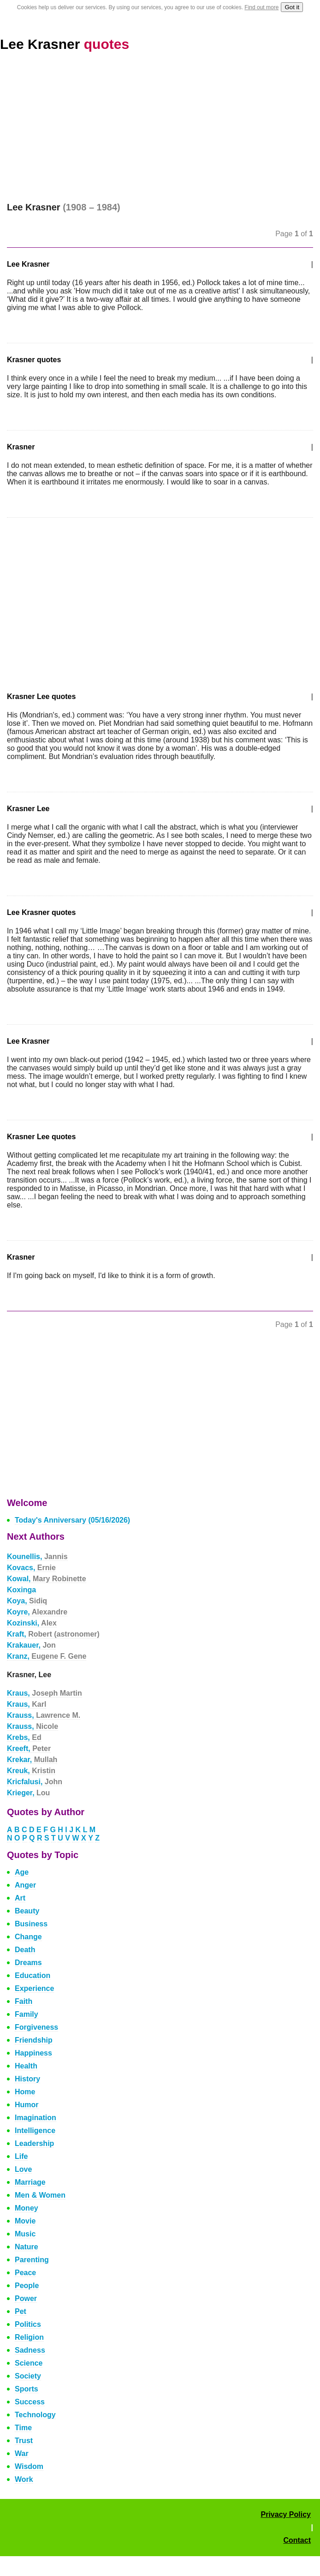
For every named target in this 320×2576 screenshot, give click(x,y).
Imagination (35, 2118)
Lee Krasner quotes (41, 912)
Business (31, 1924)
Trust (24, 2441)
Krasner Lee (28, 809)
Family (26, 2014)
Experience (34, 1988)
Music (25, 2234)
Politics (28, 2324)
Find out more (261, 7)
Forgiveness (36, 2027)
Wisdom (29, 2466)
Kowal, (46, 1579)
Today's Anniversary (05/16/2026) (72, 1520)
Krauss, (43, 1715)
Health (26, 2066)
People (27, 2285)
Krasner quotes (34, 360)
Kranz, (46, 1656)
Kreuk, (31, 1771)
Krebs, (24, 1737)
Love (23, 2169)
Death (25, 1950)
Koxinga (21, 1590)
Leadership (34, 2143)
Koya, (27, 1601)
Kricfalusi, (34, 1782)
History (27, 2079)
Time (23, 2428)
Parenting (32, 2260)
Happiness (33, 2053)
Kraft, (53, 1634)
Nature (26, 2247)
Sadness (30, 2350)
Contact (297, 2540)
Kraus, (44, 1693)
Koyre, (37, 1612)
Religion (29, 2337)
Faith (23, 2001)
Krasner (21, 447)
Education (32, 1975)
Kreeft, (29, 1748)
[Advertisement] (160, 132)
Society (28, 2376)
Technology (35, 2415)
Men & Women (40, 2195)
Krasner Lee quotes (41, 696)
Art (20, 1898)
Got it (291, 7)
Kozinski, (32, 1623)
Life (21, 2156)
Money (26, 2208)
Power (26, 2298)
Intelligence (35, 2130)
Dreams (28, 1962)
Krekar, (32, 1759)
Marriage (30, 2182)
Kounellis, (37, 1556)
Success (30, 2402)
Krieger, (28, 1793)
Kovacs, (31, 1568)
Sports (26, 2389)
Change (28, 1937)
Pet (20, 2311)
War (22, 2453)
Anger (25, 1885)
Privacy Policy (286, 2514)
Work (24, 2479)
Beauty (27, 1911)
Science (28, 2363)
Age (22, 1872)
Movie (25, 2221)
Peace (25, 2273)
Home (25, 2092)
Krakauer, (31, 1645)
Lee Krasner (64, 44)
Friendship (34, 2040)
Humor (27, 2105)
